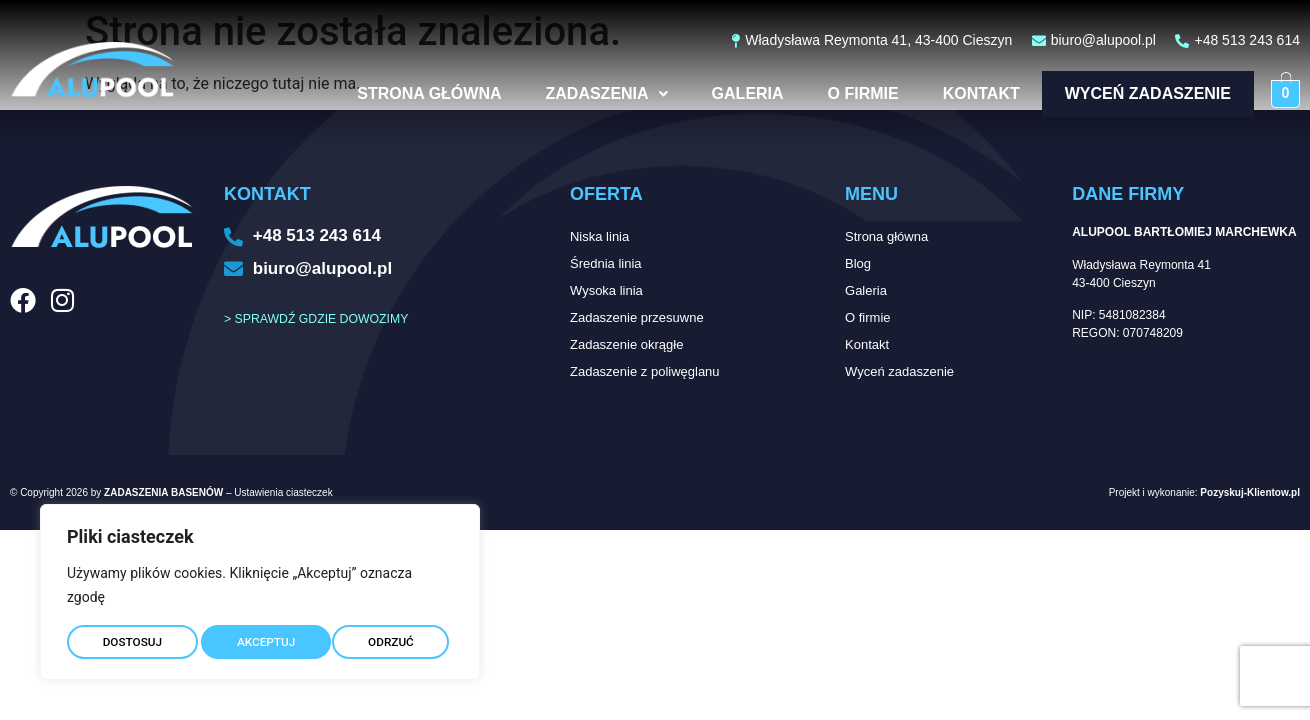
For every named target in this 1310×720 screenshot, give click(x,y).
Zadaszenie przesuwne (637, 317)
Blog (858, 263)
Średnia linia (606, 263)
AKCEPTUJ (388, 637)
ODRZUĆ (260, 637)
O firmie (845, 93)
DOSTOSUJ (131, 637)
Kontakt (963, 93)
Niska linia (599, 236)
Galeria (730, 93)
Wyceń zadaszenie (1139, 93)
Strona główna (411, 93)
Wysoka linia (606, 290)
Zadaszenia (589, 93)
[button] (589, 94)
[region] (260, 587)
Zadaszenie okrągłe (626, 344)
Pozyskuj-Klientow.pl (1250, 492)
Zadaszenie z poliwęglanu (645, 371)
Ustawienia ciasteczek (283, 492)
